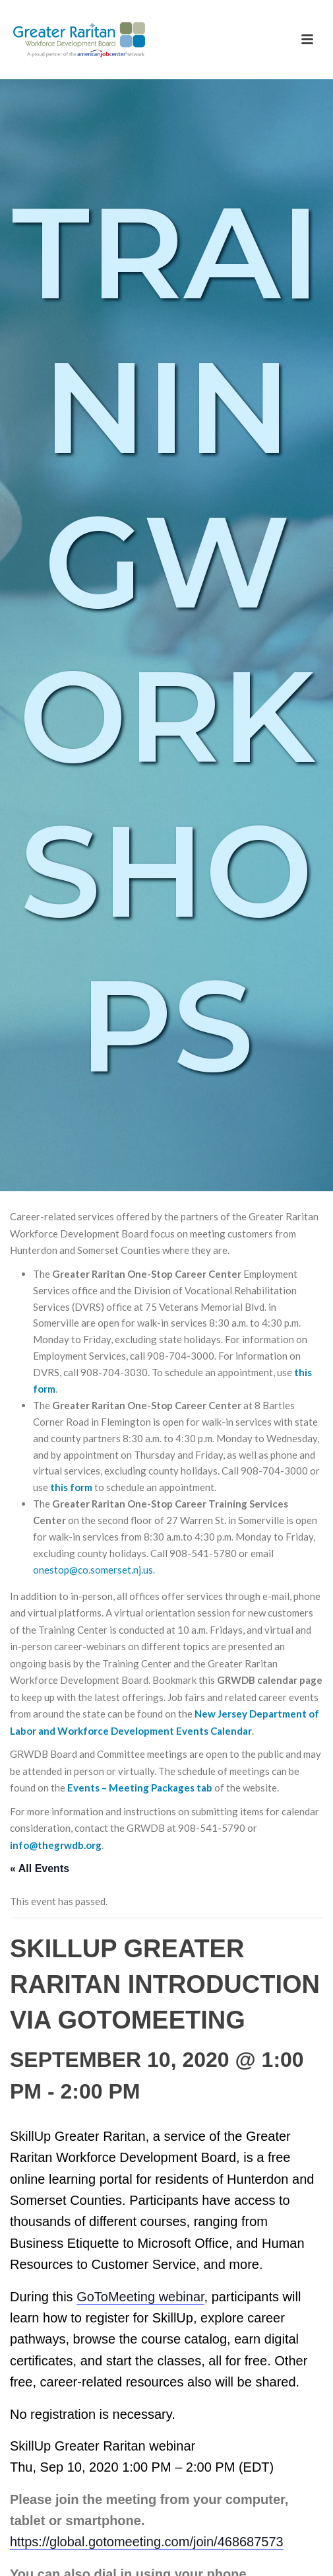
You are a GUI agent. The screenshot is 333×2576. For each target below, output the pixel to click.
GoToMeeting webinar (140, 2296)
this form (71, 1487)
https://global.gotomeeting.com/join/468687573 (147, 2541)
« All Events (39, 1868)
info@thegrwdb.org (56, 1845)
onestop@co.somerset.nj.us (93, 1570)
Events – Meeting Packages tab (139, 1787)
